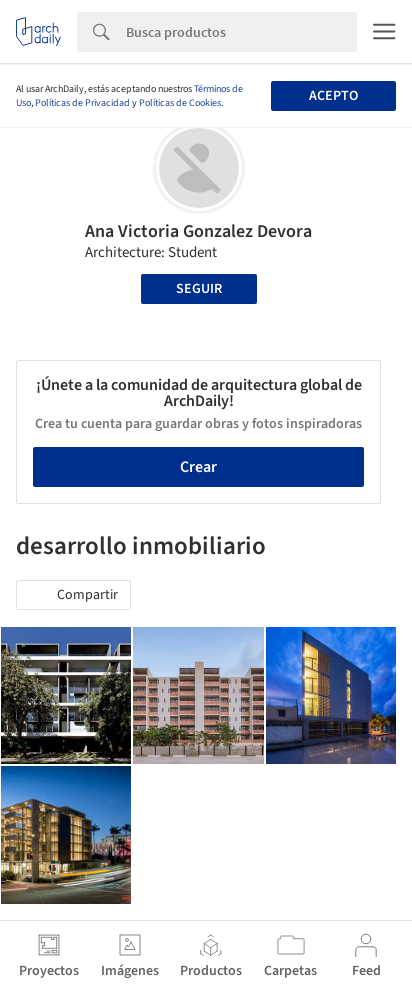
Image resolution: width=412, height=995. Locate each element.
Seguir (199, 289)
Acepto (333, 96)
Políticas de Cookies (180, 103)
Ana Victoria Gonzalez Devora (198, 231)
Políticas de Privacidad (82, 103)
